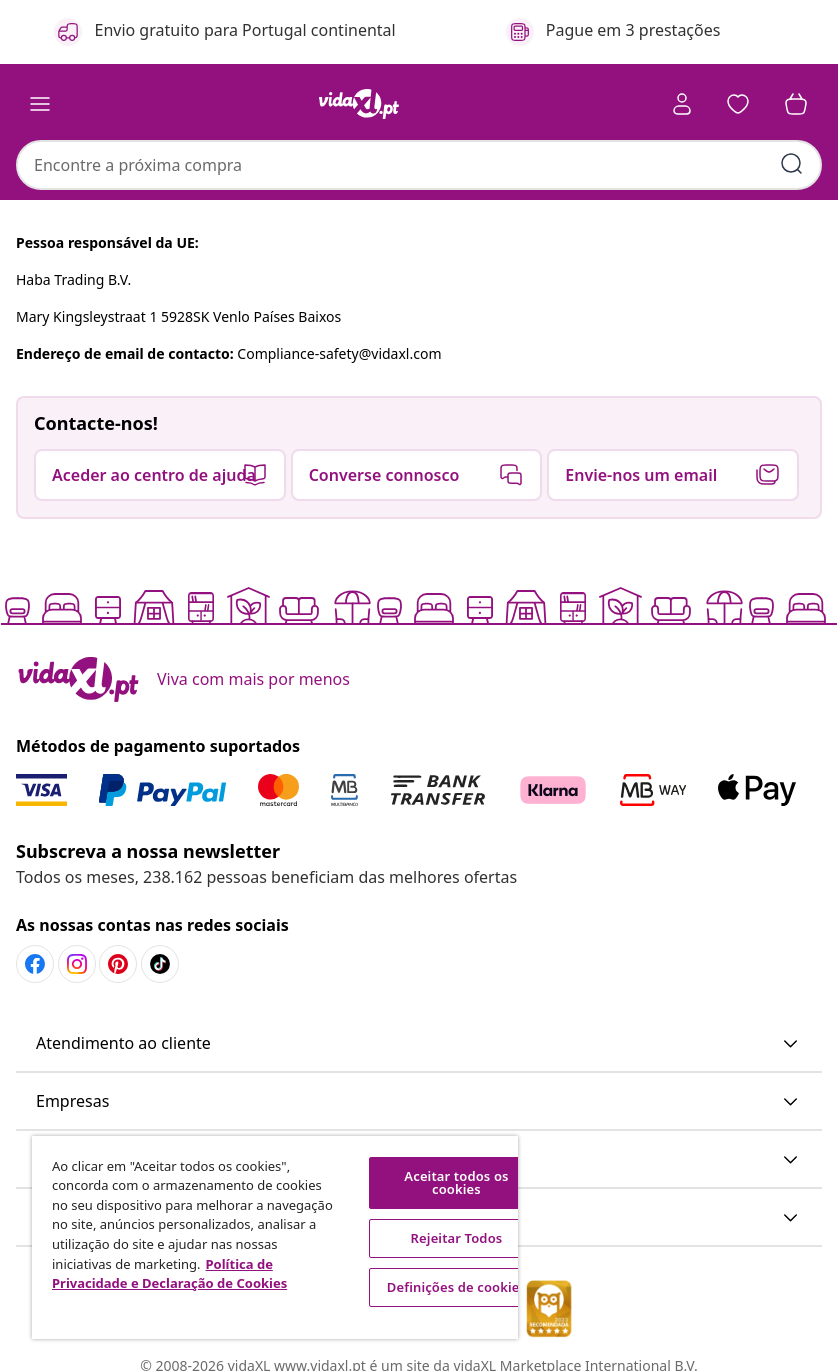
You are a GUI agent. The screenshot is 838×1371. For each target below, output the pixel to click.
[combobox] (419, 165)
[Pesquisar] (792, 164)
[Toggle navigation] (40, 104)
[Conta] (682, 104)
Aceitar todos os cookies (456, 1182)
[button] (738, 104)
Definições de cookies (456, 1287)
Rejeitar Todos (457, 1238)
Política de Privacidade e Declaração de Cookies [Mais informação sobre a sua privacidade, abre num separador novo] (169, 1274)
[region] (275, 1237)
